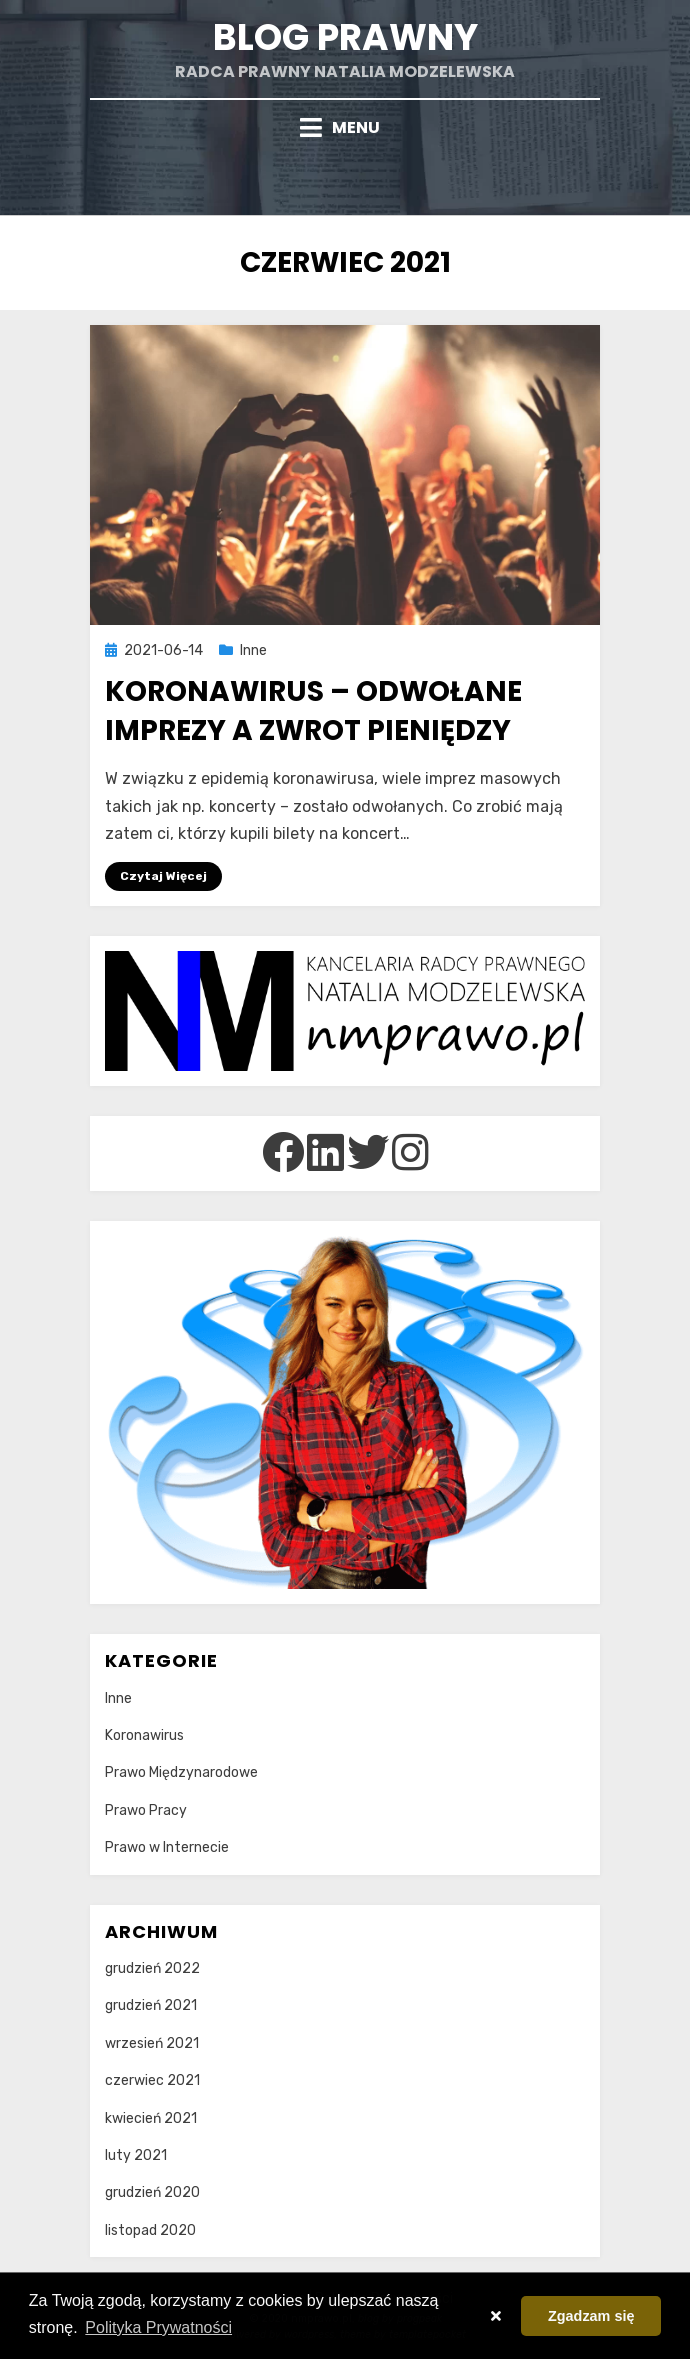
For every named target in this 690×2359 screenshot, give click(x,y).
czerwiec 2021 (152, 2080)
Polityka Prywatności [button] (158, 2327)
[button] (495, 2316)
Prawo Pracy (146, 1810)
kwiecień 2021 (151, 2118)
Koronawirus (144, 1735)
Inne (253, 650)
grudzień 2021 (151, 2005)
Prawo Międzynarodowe (181, 1772)
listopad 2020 (150, 2230)
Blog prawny (345, 37)
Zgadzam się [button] (591, 2316)
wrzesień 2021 (152, 2043)
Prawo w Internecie (167, 1847)
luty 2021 (136, 2155)
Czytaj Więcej (163, 876)
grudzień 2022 (152, 1968)
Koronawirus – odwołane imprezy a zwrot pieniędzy (313, 711)
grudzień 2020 (152, 2192)
